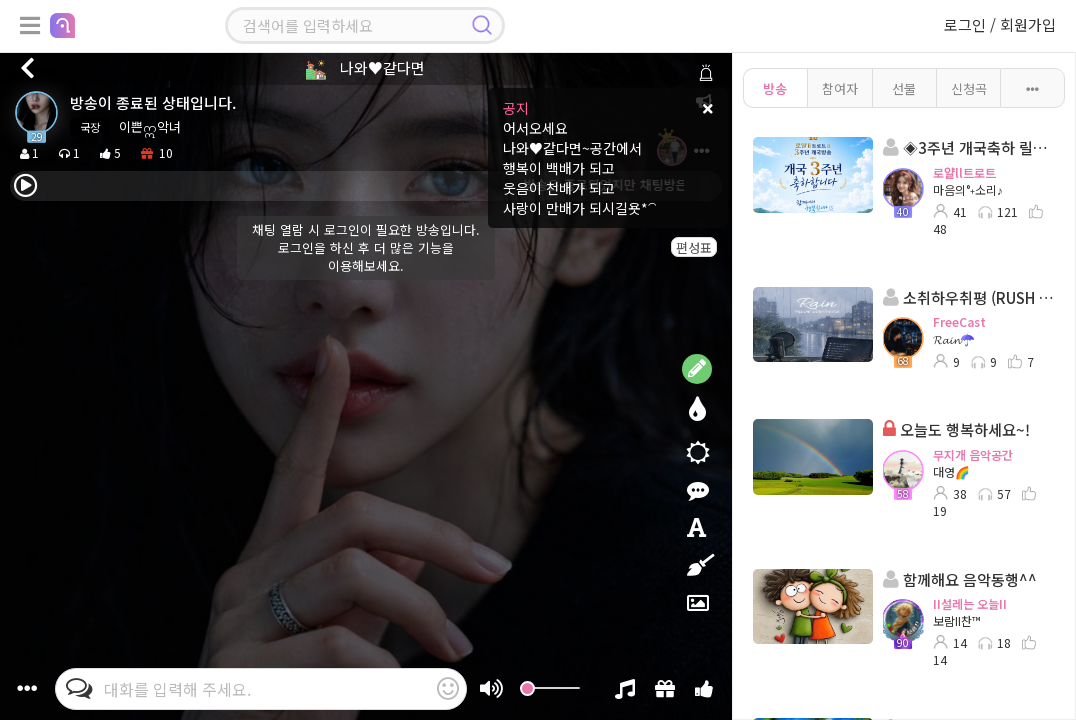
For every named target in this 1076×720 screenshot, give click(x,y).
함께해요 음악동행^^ (960, 579)
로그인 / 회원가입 (1000, 24)
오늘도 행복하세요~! (956, 429)
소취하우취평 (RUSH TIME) (969, 297)
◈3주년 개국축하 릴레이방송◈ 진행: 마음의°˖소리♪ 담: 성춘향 (969, 147)
